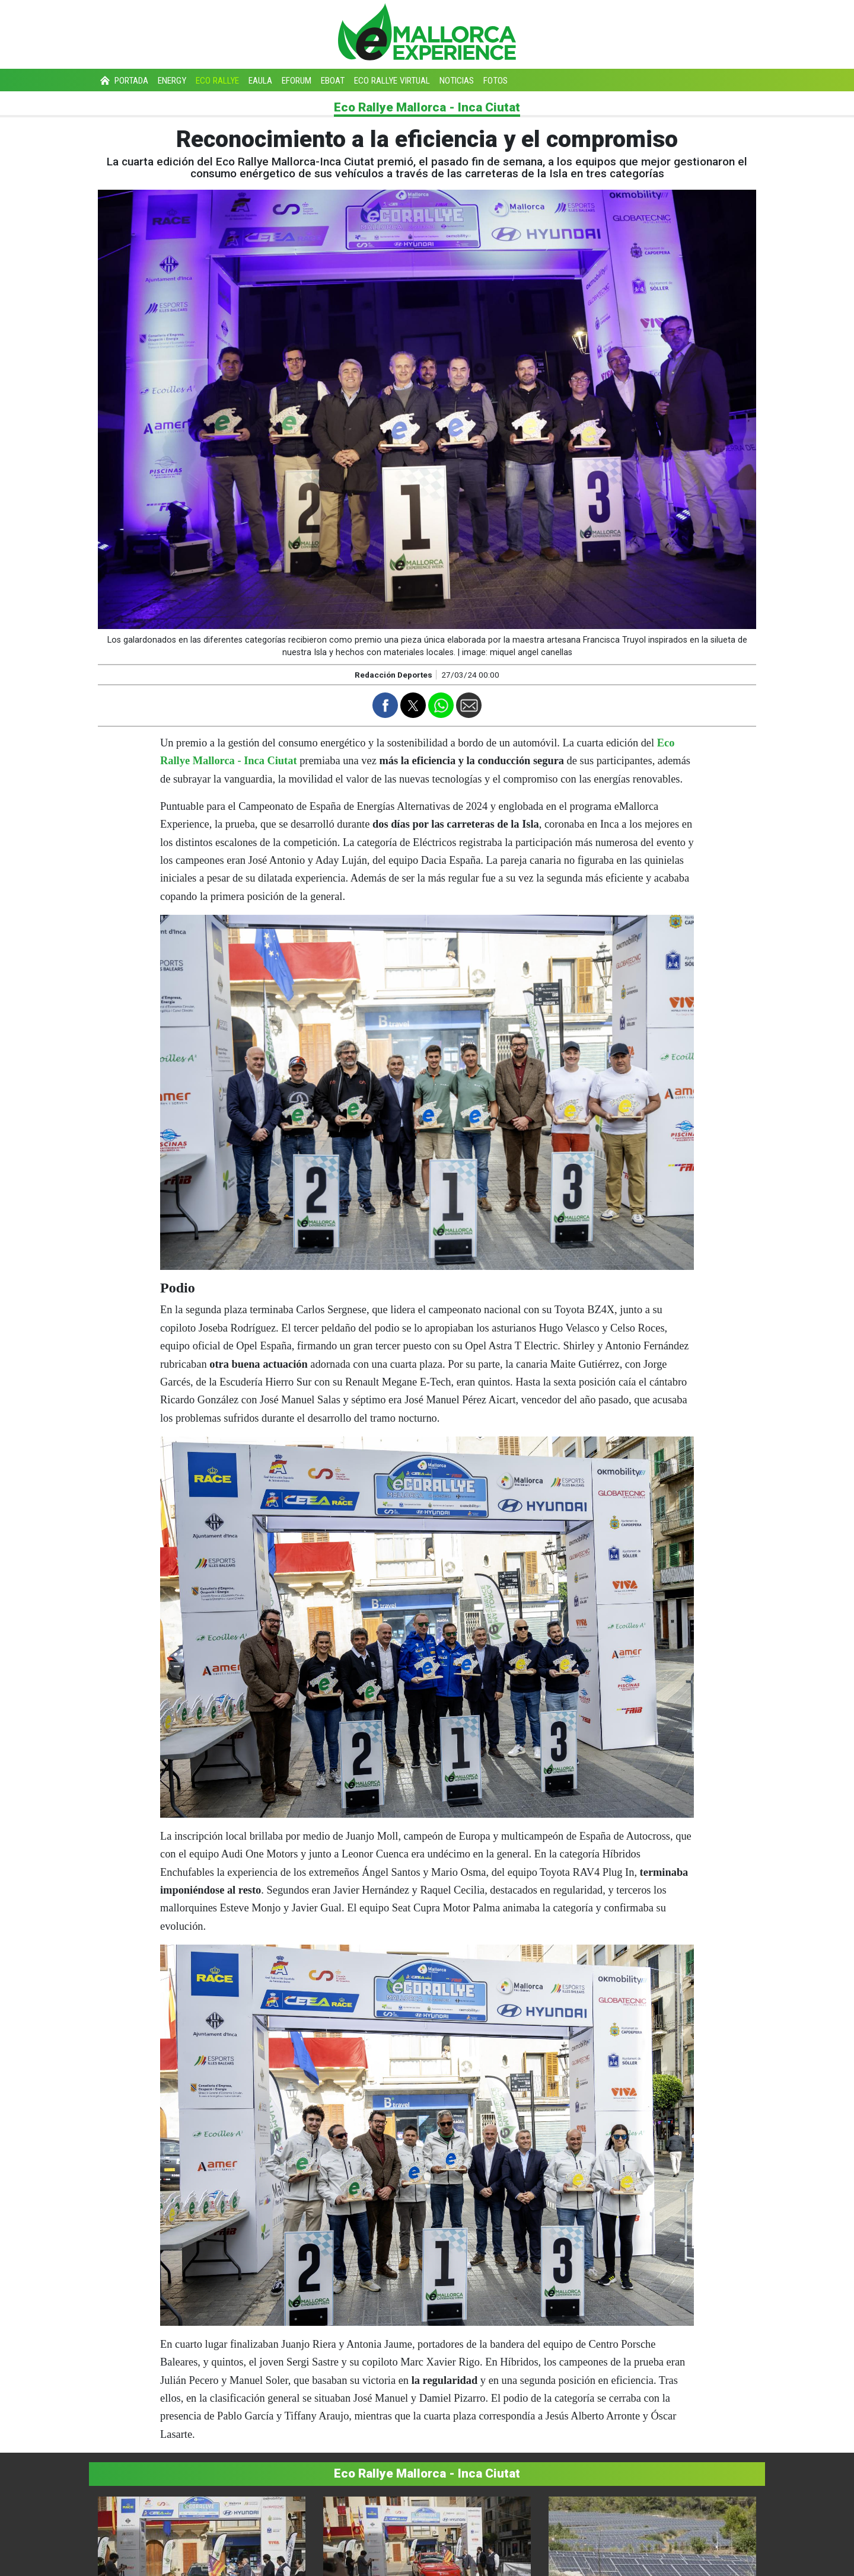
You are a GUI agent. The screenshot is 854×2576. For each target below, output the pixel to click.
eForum (296, 80)
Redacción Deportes (393, 674)
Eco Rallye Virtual (392, 80)
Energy (172, 80)
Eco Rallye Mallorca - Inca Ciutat (427, 107)
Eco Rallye (217, 80)
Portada (123, 80)
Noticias (456, 80)
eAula (260, 80)
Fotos (495, 80)
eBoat (333, 80)
